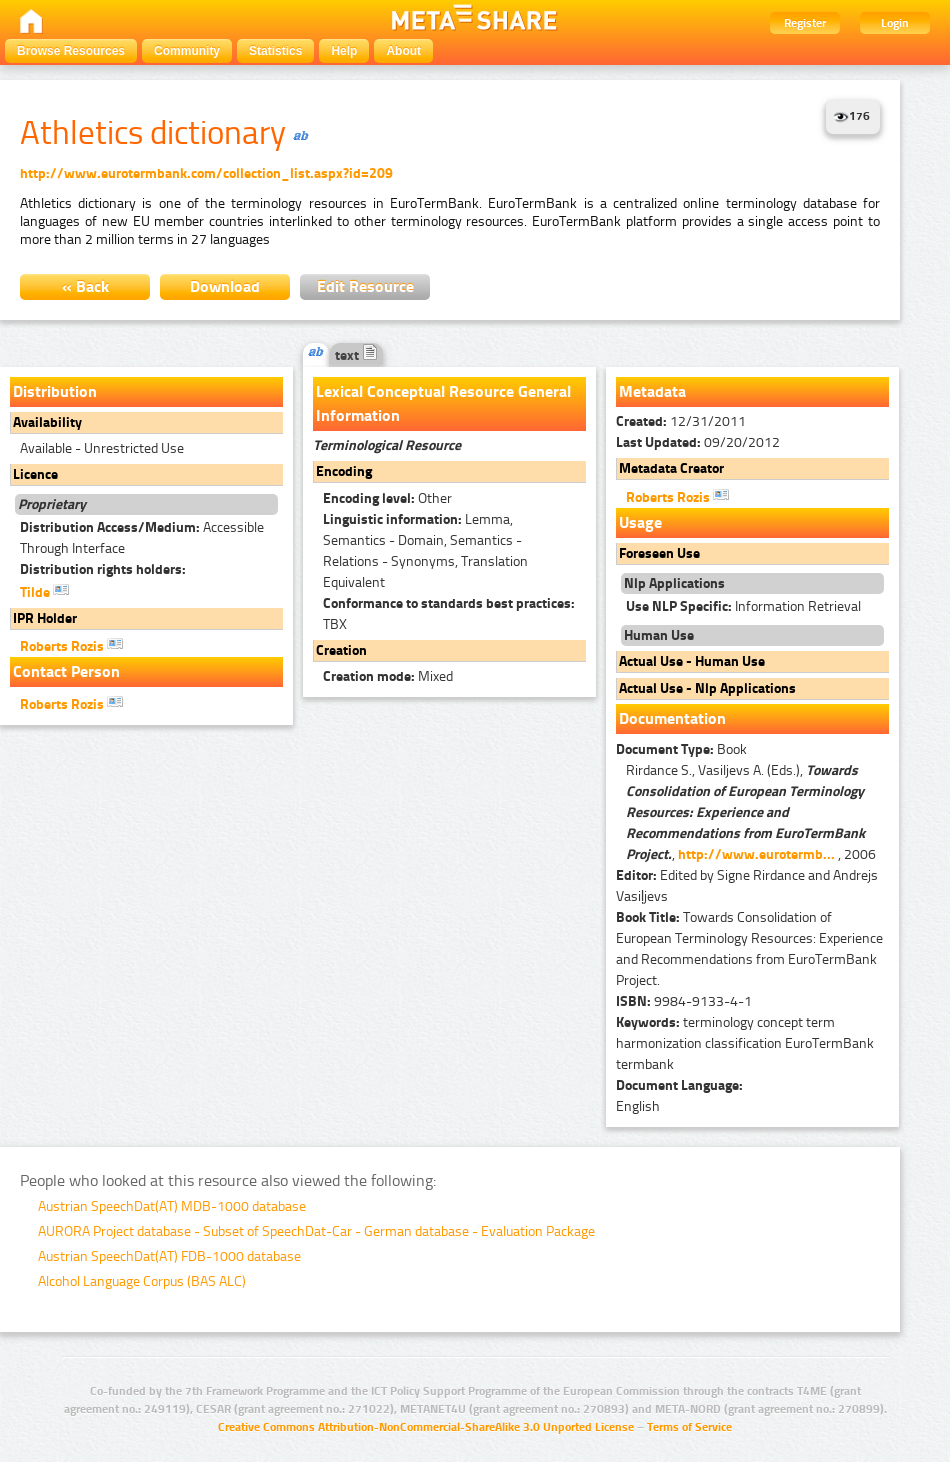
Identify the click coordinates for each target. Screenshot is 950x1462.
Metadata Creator (671, 468)
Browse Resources (71, 51)
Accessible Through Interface (142, 538)
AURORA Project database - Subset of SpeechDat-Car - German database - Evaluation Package (316, 1231)
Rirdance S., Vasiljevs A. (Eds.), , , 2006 (751, 812)
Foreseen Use (659, 553)
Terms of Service (689, 1427)
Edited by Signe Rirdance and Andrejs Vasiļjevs (747, 886)
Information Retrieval (743, 606)
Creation (341, 650)
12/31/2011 (681, 421)
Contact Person (66, 671)
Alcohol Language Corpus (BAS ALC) (142, 1281)
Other (387, 498)
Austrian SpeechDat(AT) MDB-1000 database (172, 1206)
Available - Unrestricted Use (102, 448)
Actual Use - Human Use (692, 661)
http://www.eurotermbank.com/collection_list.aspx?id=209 (206, 173)
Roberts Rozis (71, 645)
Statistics (275, 51)
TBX (449, 614)
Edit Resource (365, 286)
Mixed (388, 676)
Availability (47, 422)
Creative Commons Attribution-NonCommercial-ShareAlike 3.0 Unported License (426, 1427)
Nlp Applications (674, 583)
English (638, 1106)
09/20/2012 (698, 442)
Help (344, 51)
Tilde (44, 591)
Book (681, 749)
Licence (35, 474)
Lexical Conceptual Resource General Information (443, 403)
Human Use (659, 635)
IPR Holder (45, 618)
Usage (640, 522)
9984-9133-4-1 (684, 1001)
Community (187, 51)
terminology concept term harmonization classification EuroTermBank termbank (745, 1043)
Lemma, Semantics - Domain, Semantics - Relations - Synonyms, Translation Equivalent (425, 551)
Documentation (672, 718)
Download (225, 286)
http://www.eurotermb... (756, 854)
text (356, 355)
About (403, 51)
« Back (85, 286)
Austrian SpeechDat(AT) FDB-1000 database (169, 1256)
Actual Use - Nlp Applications (707, 688)
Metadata (652, 391)
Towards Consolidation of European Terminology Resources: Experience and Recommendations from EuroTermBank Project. (749, 949)
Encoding (344, 471)
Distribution (55, 391)
